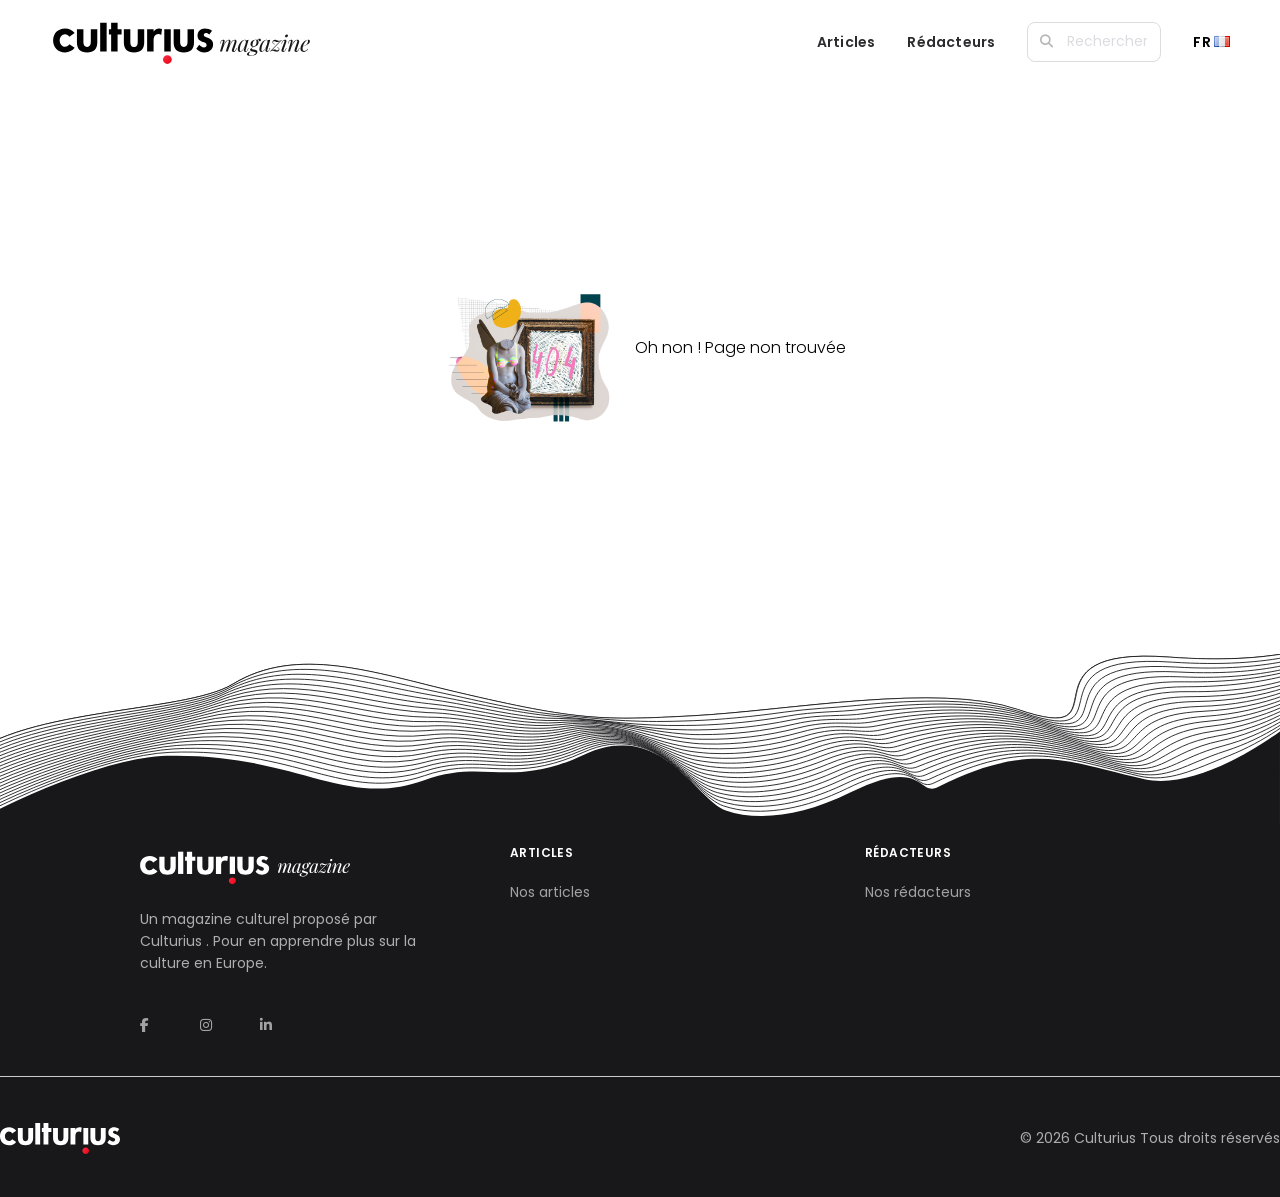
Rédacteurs (951, 42)
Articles (846, 42)
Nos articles (550, 892)
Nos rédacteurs (918, 892)
